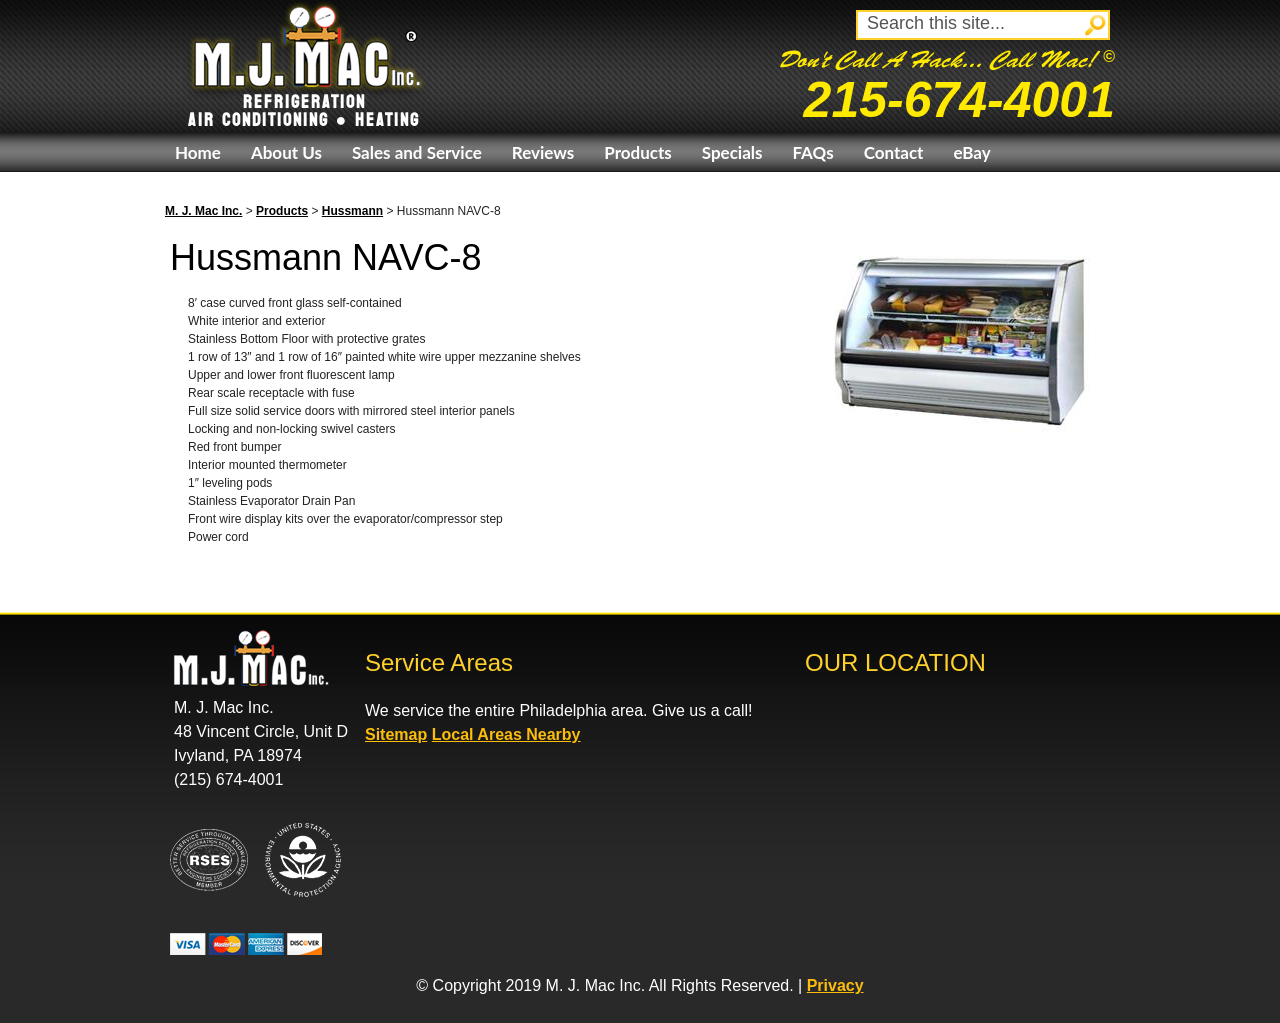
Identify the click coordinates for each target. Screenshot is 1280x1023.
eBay (971, 152)
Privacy (835, 985)
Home (198, 152)
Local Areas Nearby (506, 734)
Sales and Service (417, 152)
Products (637, 152)
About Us (286, 152)
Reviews (543, 152)
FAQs (812, 152)
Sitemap (396, 734)
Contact (894, 152)
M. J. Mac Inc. (203, 211)
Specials (732, 152)
